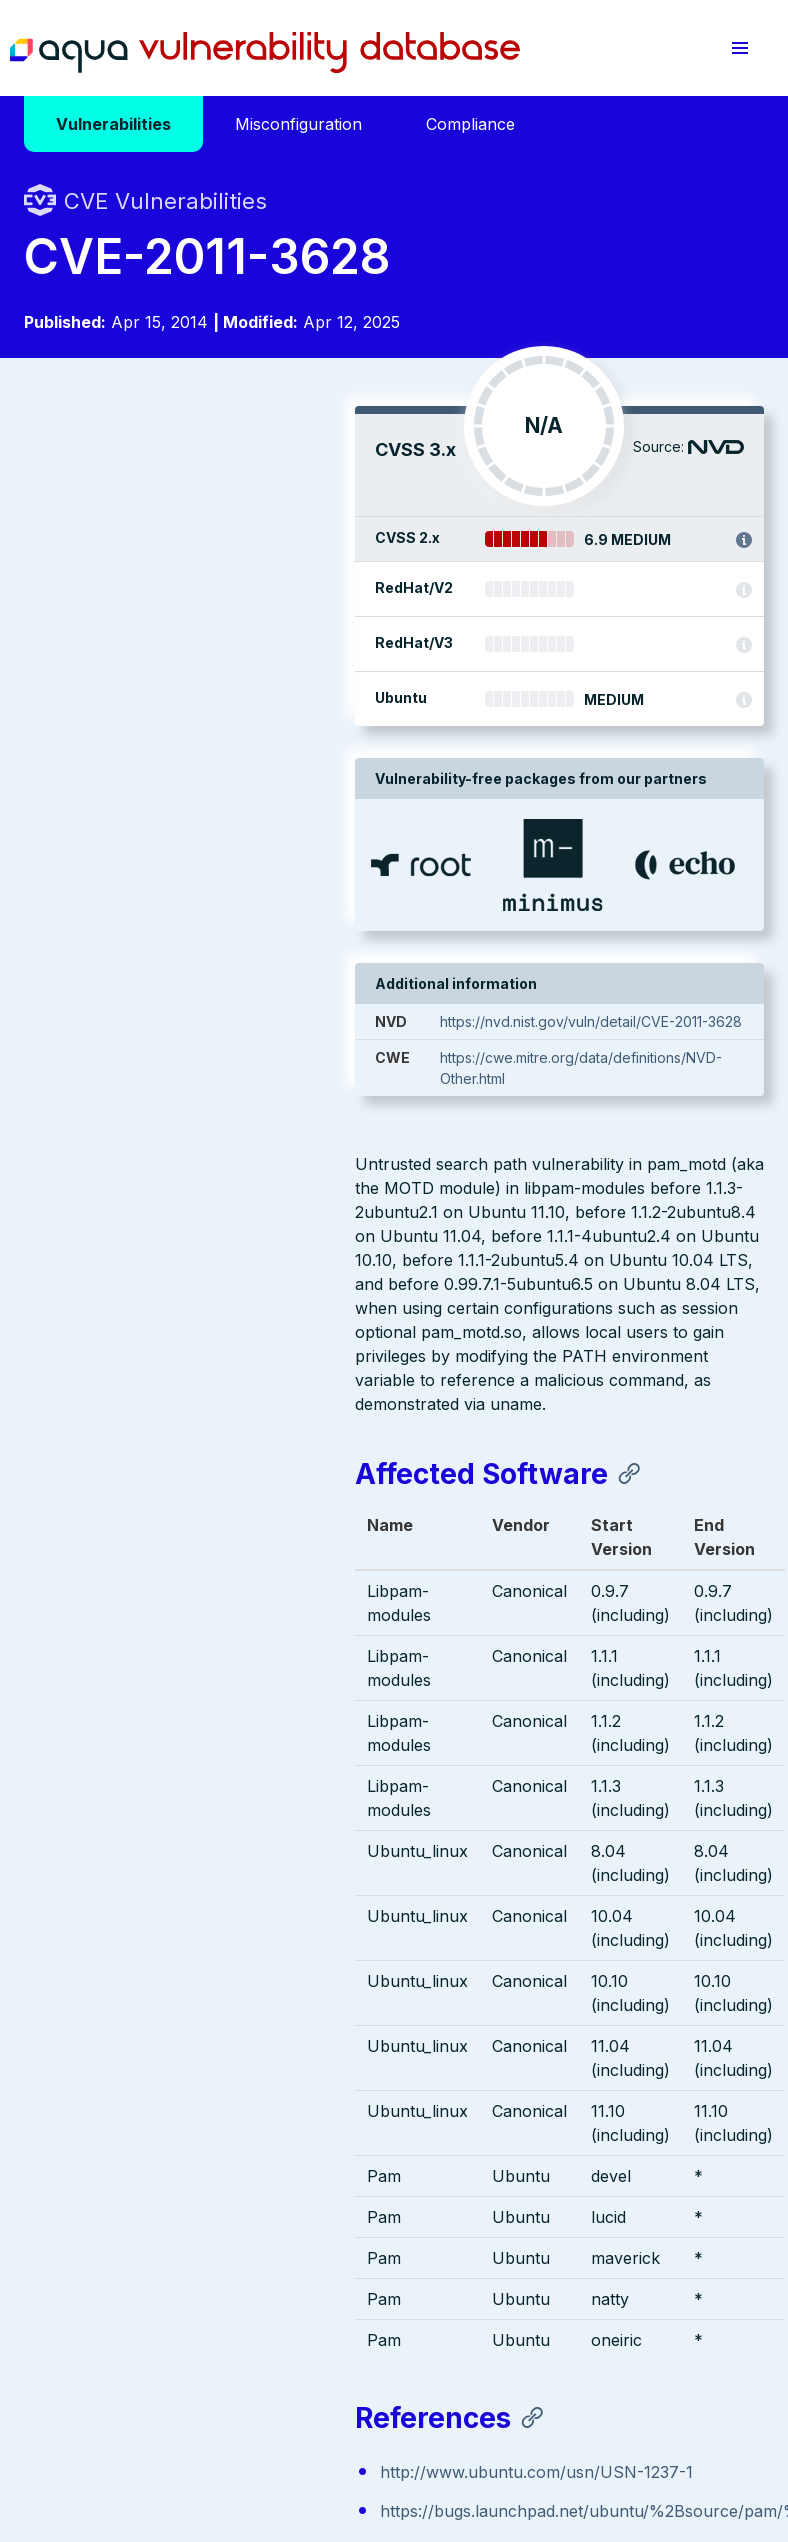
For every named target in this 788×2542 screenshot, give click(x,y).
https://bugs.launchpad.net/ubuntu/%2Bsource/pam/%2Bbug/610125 (312, 1813)
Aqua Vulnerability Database (265, 53)
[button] (740, 48)
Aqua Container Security (139, 2141)
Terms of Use (68, 2419)
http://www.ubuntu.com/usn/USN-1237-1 (205, 1774)
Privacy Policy (388, 2398)
